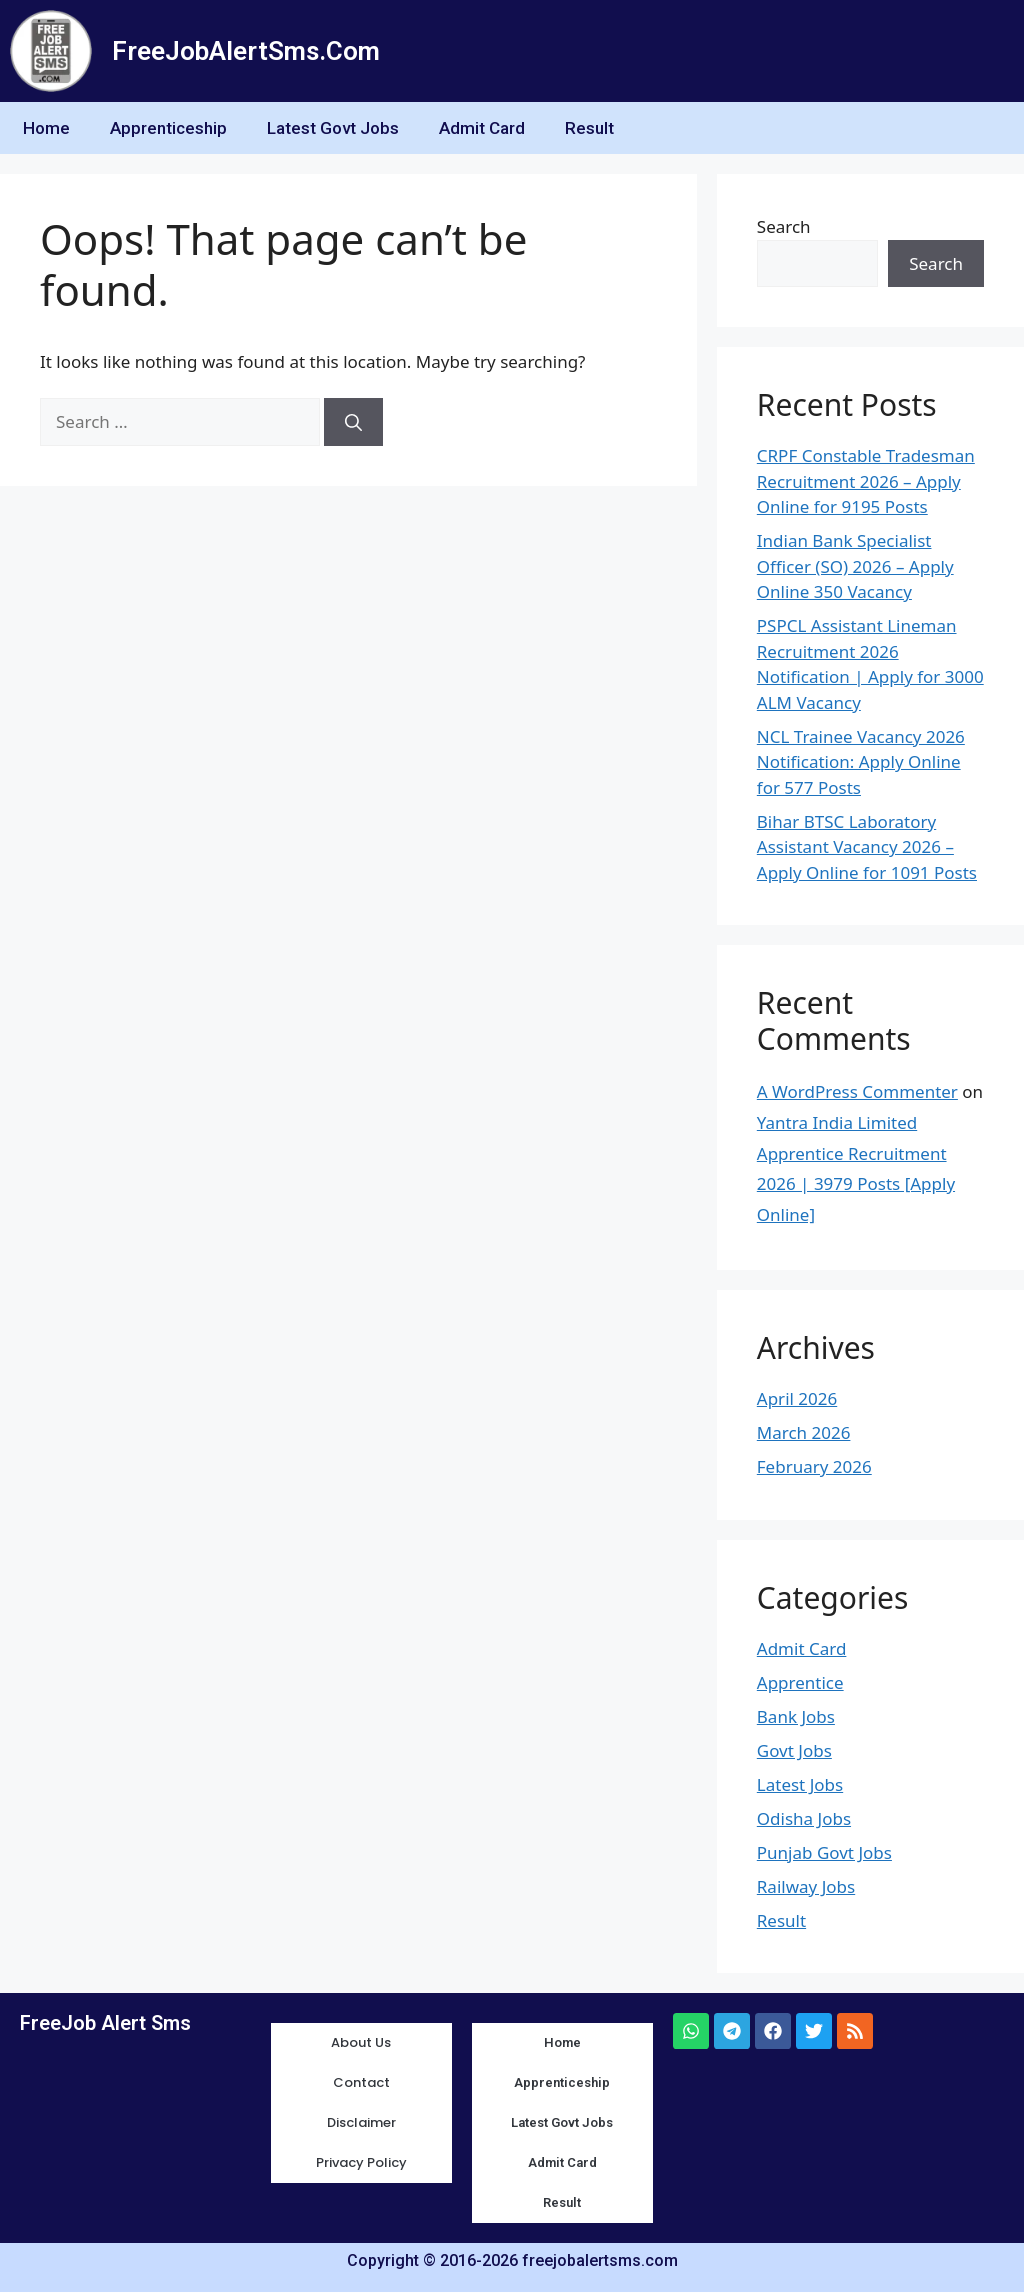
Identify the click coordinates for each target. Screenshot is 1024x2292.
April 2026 (797, 1398)
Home (46, 128)
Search (784, 226)
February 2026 (814, 1466)
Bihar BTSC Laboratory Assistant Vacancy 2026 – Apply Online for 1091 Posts (867, 847)
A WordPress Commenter (857, 1091)
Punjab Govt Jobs (824, 1852)
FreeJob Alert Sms (105, 2023)
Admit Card (482, 128)
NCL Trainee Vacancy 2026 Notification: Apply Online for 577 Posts (861, 762)
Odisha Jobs (804, 1818)
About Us (361, 2042)
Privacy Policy (361, 2162)
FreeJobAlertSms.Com (246, 51)
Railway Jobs (806, 1886)
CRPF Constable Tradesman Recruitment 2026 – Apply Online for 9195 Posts (866, 481)
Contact (361, 2082)
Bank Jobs (796, 1716)
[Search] (353, 422)
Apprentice (800, 1682)
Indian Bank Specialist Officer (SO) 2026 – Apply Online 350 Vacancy (855, 566)
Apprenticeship (168, 128)
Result (589, 128)
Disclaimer (361, 2122)
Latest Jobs (800, 1784)
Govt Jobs (794, 1750)
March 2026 (804, 1432)
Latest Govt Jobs (333, 128)
